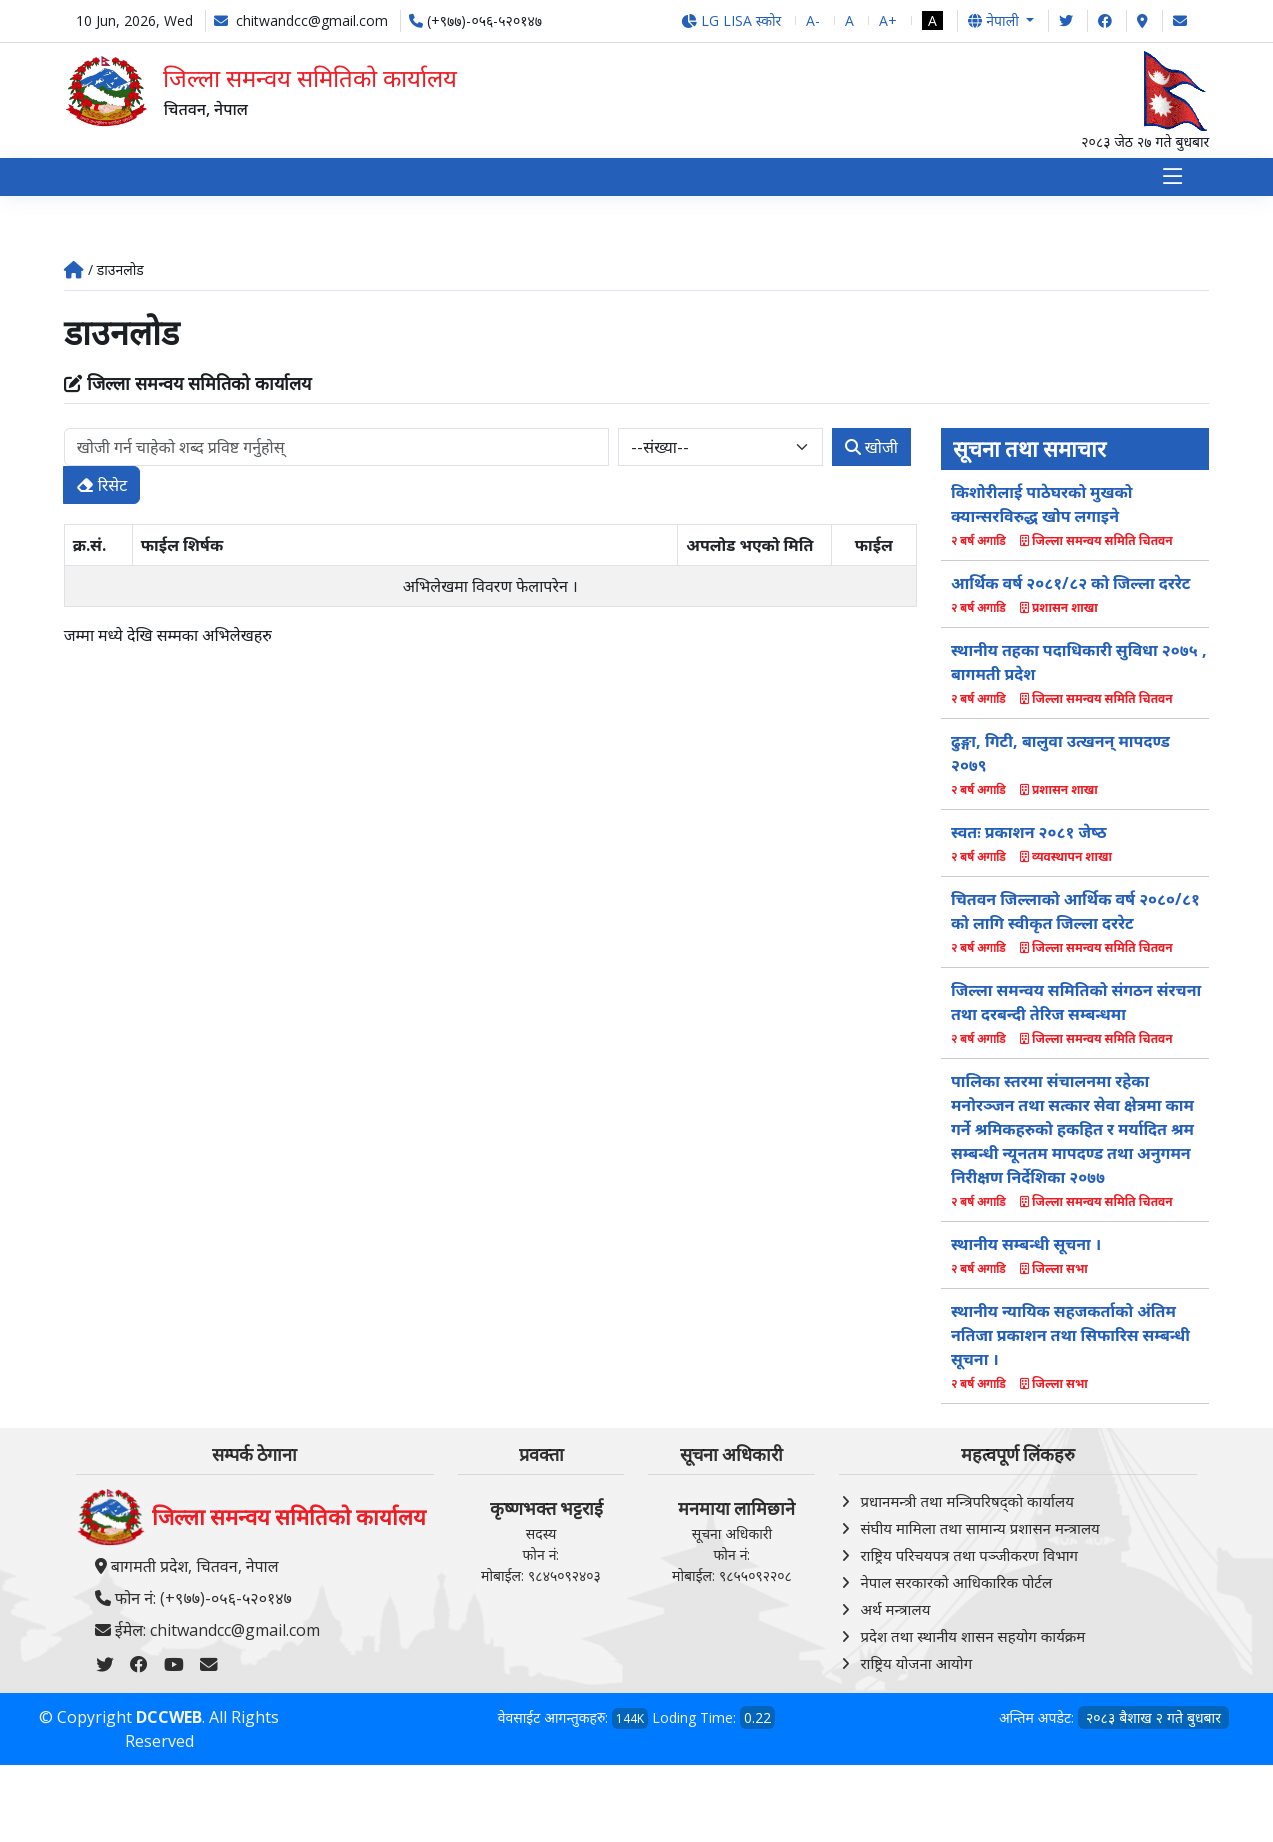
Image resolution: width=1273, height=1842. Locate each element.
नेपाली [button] (995, 20)
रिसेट (102, 489)
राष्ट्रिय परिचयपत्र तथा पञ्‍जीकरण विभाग (969, 1559)
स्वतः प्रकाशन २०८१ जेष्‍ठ (1029, 837)
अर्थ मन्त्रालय (895, 1613)
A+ (888, 20)
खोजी (871, 451)
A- (813, 20)
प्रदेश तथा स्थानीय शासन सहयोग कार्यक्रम (972, 1640)
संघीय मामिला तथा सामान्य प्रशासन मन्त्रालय (979, 1532)
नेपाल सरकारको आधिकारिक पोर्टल (956, 1586)
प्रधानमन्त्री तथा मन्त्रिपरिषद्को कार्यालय (966, 1505)
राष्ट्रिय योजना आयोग (916, 1667)
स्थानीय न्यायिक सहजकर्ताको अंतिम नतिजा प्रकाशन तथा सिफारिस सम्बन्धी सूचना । (1070, 1340)
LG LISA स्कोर (731, 20)
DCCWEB (169, 1721)
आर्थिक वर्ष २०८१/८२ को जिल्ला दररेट (1070, 588)
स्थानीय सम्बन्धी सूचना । (1026, 1249)
